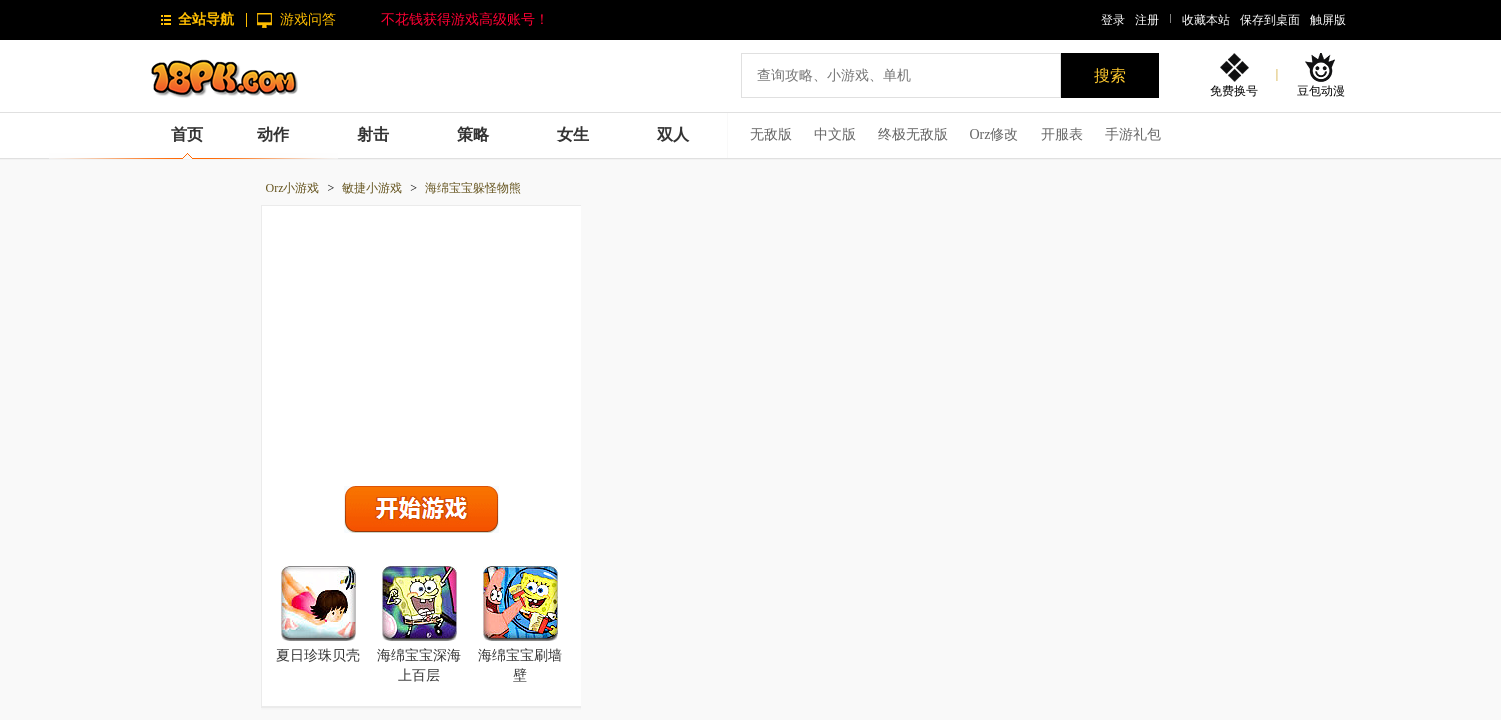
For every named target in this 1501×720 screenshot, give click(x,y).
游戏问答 (308, 19)
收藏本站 (1206, 20)
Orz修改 (994, 134)
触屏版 (1328, 20)
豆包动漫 (1321, 90)
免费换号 (1234, 90)
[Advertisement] (421, 341)
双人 (673, 134)
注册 (1147, 20)
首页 (187, 134)
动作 (273, 134)
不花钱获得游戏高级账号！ (465, 19)
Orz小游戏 (293, 188)
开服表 (1062, 134)
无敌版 (771, 134)
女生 (573, 134)
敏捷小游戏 (372, 188)
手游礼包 (1133, 134)
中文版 (835, 134)
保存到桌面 (1270, 20)
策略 (473, 134)
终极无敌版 (913, 134)
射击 (373, 134)
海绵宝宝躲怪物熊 (473, 188)
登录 (1113, 20)
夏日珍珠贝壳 (318, 655)
